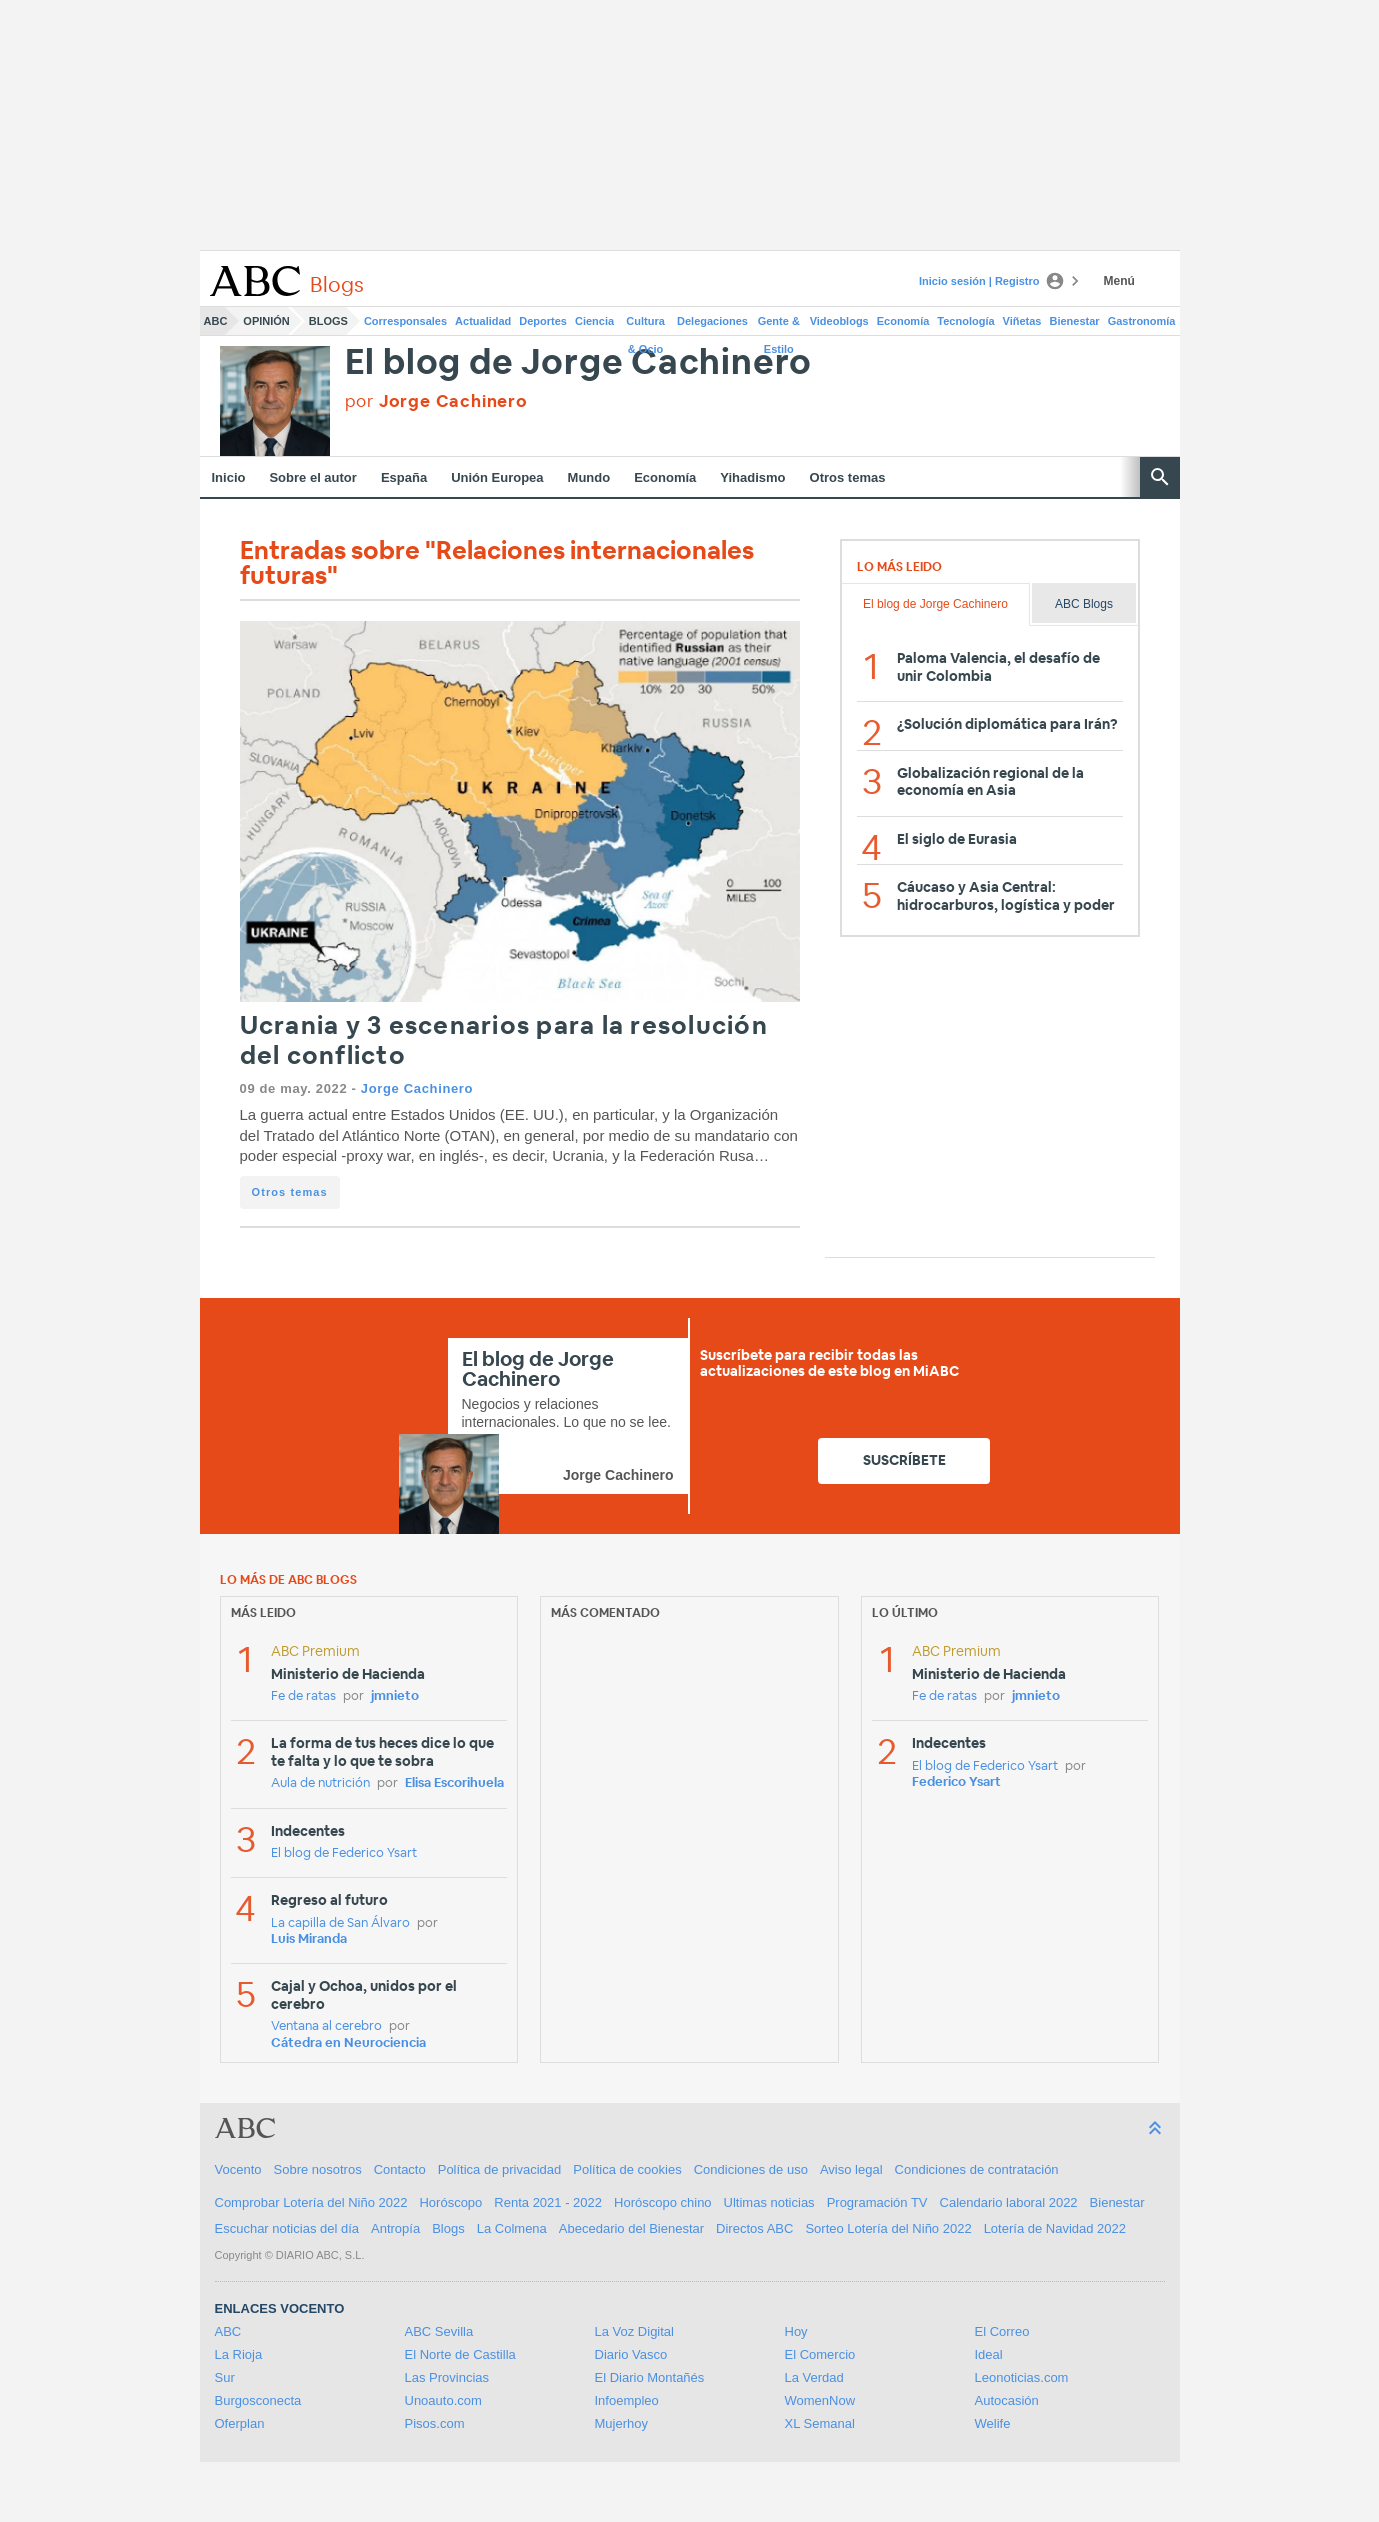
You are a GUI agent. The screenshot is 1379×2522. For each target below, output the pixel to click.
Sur (225, 2377)
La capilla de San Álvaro (340, 1923)
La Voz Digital (635, 2331)
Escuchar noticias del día (287, 2228)
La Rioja (239, 2354)
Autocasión (1007, 2400)
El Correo (1002, 2331)
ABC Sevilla (439, 2331)
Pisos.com (435, 2423)
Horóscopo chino (663, 2202)
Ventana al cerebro (326, 2026)
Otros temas (848, 477)
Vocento (238, 2169)
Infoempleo (627, 2400)
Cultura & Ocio (645, 325)
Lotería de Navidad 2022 (1055, 2228)
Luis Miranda (309, 1939)
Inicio (229, 477)
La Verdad (814, 2377)
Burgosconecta (258, 2400)
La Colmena (512, 2228)
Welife (993, 2423)
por (436, 401)
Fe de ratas (303, 1696)
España (404, 477)
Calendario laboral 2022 (1009, 2202)
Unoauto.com (443, 2400)
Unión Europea (497, 477)
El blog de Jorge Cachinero (579, 363)
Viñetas (1022, 321)
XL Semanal (820, 2423)
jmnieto (395, 1696)
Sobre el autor (312, 477)
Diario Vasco (631, 2354)
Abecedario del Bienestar (631, 2228)
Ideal (989, 2354)
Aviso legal (851, 2169)
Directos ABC (754, 2228)
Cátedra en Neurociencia (348, 2043)
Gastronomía (1142, 321)
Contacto (400, 2169)
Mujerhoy (621, 2423)
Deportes (543, 321)
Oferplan (240, 2423)
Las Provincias (447, 2377)
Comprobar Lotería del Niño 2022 (311, 2202)
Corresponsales (405, 321)
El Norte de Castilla (460, 2354)
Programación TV (877, 2202)
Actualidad (483, 321)
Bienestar (1075, 321)
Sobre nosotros (318, 2169)
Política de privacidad (500, 2169)
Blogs (328, 321)
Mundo (589, 477)
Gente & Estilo (779, 325)
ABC (216, 321)
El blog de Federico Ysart (344, 1853)
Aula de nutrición (320, 1783)
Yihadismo (752, 477)
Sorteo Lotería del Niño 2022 (888, 2228)
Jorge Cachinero (417, 1088)
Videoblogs (839, 321)
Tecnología (965, 321)
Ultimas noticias (769, 2202)
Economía (903, 321)
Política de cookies (627, 2169)
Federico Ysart (956, 1782)
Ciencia (594, 321)
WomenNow (820, 2400)
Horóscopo (450, 2202)
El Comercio (820, 2354)
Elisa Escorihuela (454, 1783)
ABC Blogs (1084, 604)
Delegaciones (712, 321)
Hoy (796, 2331)
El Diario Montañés (650, 2377)
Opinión (266, 321)
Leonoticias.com (1022, 2377)
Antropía (395, 2228)
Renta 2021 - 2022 (548, 2202)
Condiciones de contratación (977, 2169)
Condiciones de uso (751, 2169)
